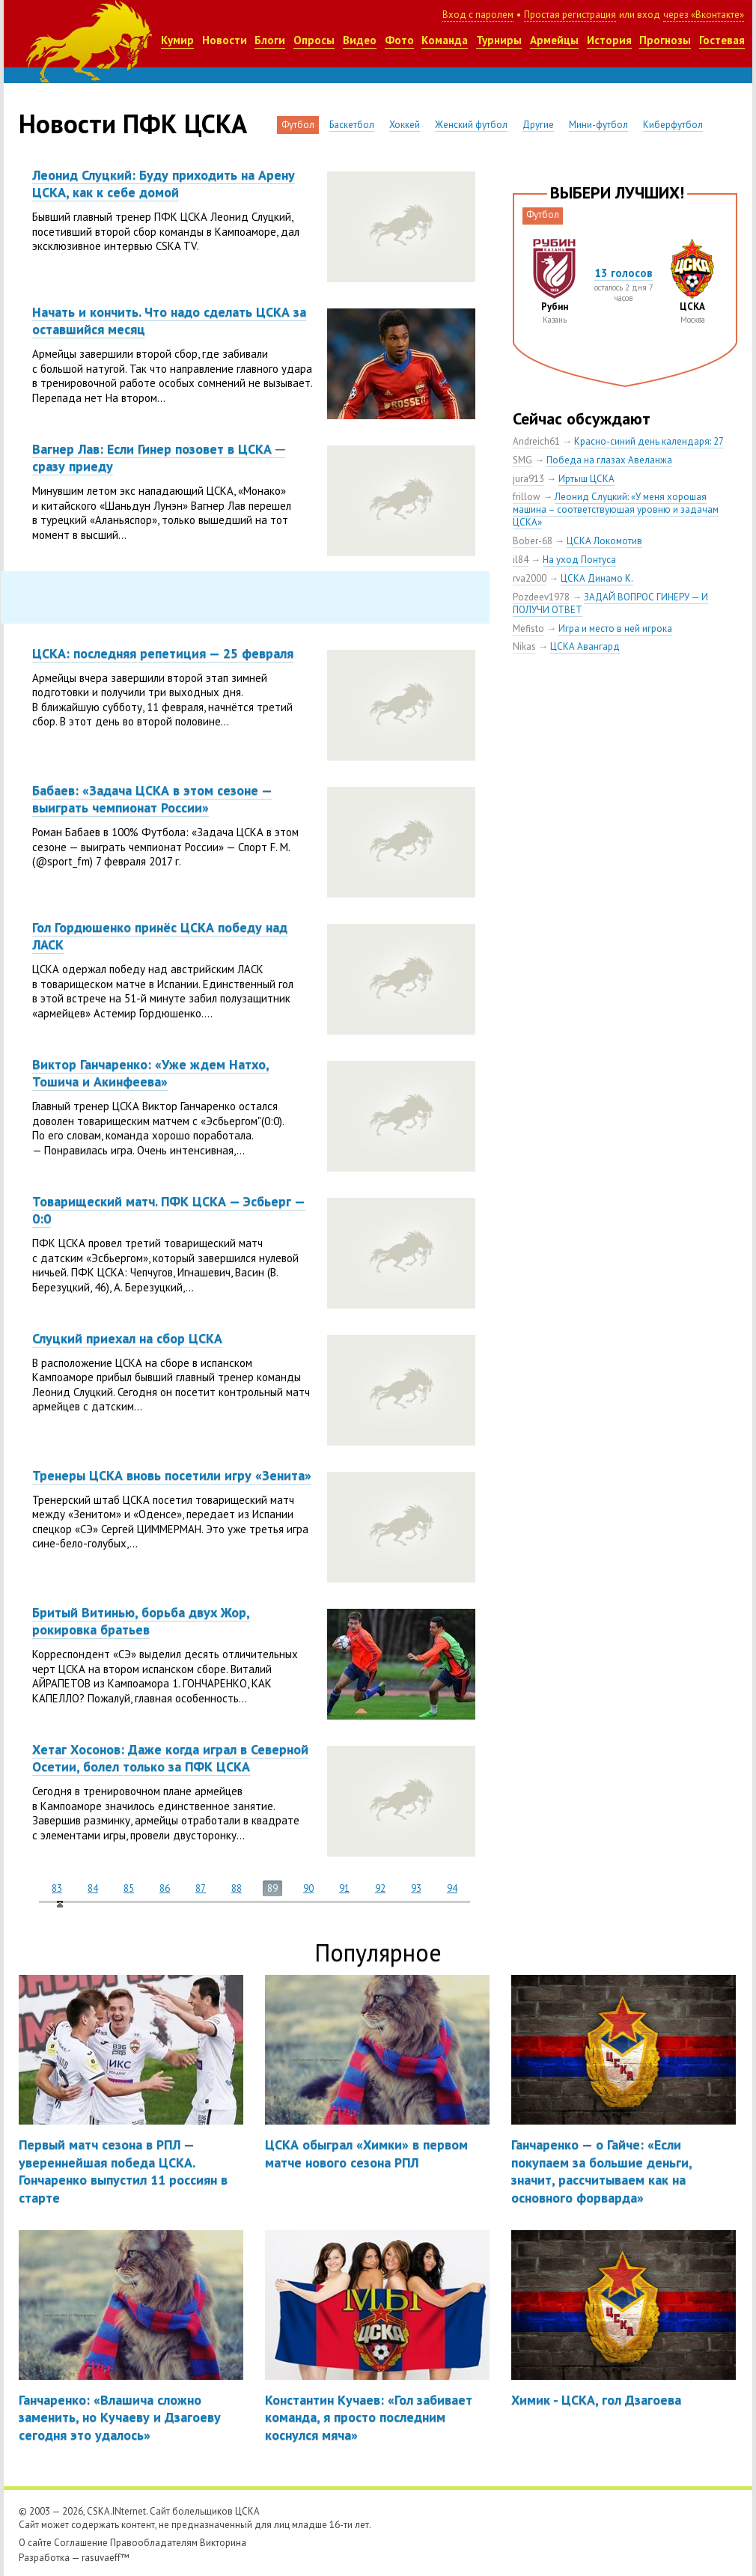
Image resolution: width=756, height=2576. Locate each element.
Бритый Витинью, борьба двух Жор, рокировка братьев (141, 1621)
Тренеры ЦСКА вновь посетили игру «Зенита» (171, 1475)
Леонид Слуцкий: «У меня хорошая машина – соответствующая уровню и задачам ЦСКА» (616, 509)
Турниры (499, 40)
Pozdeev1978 (541, 597)
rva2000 (529, 578)
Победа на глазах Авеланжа (609, 460)
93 (416, 1888)
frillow (526, 496)
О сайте (35, 2542)
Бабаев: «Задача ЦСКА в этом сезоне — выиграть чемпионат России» (152, 799)
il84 (520, 559)
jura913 (528, 478)
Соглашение (81, 2542)
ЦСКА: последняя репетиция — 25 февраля (162, 653)
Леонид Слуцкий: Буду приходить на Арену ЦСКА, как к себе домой (163, 183)
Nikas (524, 646)
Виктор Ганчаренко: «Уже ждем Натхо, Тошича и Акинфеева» (150, 1073)
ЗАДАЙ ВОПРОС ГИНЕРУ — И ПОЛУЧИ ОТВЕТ (610, 603)
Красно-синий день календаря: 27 (649, 441)
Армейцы (554, 40)
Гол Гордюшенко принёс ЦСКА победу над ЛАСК (159, 936)
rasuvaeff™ (105, 2557)
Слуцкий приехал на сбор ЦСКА (127, 1338)
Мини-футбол (598, 124)
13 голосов (623, 273)
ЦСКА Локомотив (604, 541)
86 (164, 1888)
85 (129, 1888)
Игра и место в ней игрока (615, 628)
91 (344, 1888)
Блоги (269, 40)
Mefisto (528, 628)
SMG (522, 460)
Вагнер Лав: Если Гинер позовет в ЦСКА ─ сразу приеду (158, 457)
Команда (444, 40)
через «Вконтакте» (703, 14)
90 (308, 1888)
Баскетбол (351, 124)
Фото (399, 40)
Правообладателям (154, 2542)
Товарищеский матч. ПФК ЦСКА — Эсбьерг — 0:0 (168, 1210)
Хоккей (404, 124)
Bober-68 (532, 541)
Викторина (223, 2542)
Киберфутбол (673, 124)
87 (200, 1888)
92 (380, 1888)
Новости (224, 40)
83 (57, 1888)
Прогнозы (665, 40)
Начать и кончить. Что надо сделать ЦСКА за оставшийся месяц (169, 320)
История (609, 40)
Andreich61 (536, 441)
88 (236, 1888)
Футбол (297, 124)
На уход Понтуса (579, 559)
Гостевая (722, 40)
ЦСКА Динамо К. (597, 578)
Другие (538, 124)
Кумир (177, 40)
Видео (360, 40)
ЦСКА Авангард (585, 646)
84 (93, 1888)
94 (452, 1888)
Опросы (314, 40)
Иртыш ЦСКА (586, 478)
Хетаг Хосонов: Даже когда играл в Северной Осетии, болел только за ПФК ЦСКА (170, 1758)
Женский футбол (471, 124)
